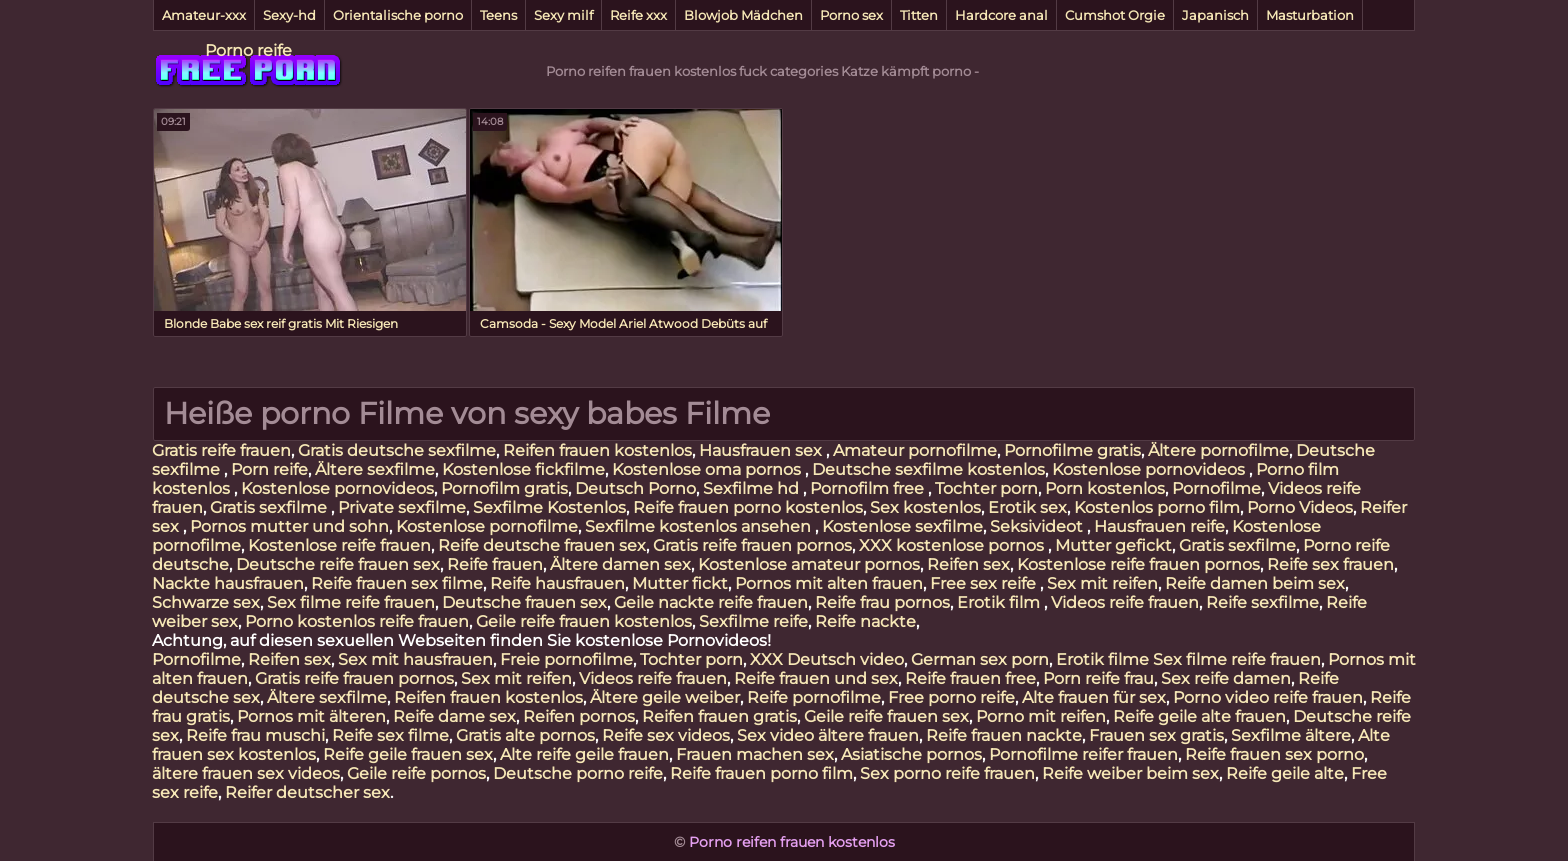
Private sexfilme (402, 507)
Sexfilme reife (753, 621)
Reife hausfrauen (557, 583)
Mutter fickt (680, 583)
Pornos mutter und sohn (289, 526)
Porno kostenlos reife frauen (357, 621)
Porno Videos (1300, 507)
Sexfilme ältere (1291, 735)
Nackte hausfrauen (228, 583)
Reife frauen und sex (816, 678)
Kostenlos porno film (1157, 507)
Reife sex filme (390, 735)
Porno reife (248, 50)
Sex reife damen (1226, 678)
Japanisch (1215, 15)
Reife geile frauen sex (408, 754)
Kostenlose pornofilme (487, 526)
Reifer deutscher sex (307, 792)
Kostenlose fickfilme (523, 469)
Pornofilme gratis (1072, 450)
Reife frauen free (970, 678)
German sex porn (980, 659)
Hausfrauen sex (762, 450)
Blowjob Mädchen (743, 15)
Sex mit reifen (1102, 583)
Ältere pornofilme (1218, 450)
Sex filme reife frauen (351, 602)
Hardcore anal (1001, 15)
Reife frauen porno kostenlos (748, 507)
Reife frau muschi (255, 735)
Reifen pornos (579, 716)
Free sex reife (985, 583)
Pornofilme (1216, 488)
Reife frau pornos (882, 602)
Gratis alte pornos (525, 735)
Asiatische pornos (911, 754)
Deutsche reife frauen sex (338, 564)
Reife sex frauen (1330, 564)
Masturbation (1310, 15)
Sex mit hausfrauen (415, 659)
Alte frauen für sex (1094, 697)
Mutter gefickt (1113, 545)
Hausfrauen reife (1159, 526)
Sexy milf (563, 15)
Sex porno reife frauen (947, 773)
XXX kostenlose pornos (953, 545)
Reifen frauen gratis (719, 716)
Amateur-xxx (204, 15)
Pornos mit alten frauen (829, 583)
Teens (498, 15)
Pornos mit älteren (311, 716)
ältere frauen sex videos (246, 773)
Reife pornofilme (814, 697)
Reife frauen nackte (1004, 735)
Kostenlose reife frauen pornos (1138, 564)
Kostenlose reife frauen (339, 545)
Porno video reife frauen (1268, 697)
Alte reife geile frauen (584, 754)
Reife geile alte (1285, 773)
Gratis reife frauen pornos (752, 545)
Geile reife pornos (416, 773)
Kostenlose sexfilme (902, 526)
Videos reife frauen (1125, 602)
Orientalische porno (398, 15)
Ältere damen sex (620, 564)
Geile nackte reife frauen (711, 602)
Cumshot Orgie (1115, 15)
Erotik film (1000, 602)
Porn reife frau (1098, 678)
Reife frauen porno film (761, 773)
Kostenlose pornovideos (1150, 469)
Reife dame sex (454, 716)
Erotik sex (1027, 507)
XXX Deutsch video (827, 659)
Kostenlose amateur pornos (809, 564)
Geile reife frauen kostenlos (584, 621)
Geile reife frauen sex (886, 716)
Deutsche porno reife (578, 773)
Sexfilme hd (753, 488)
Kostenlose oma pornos (708, 469)
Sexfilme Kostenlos (549, 507)
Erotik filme (1102, 659)
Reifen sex (968, 564)
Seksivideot (1038, 526)
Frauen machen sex (755, 754)
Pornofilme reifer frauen (1083, 754)
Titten (919, 15)
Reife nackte (865, 621)
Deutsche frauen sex (524, 602)
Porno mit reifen (1041, 716)
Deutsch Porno (635, 488)
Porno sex (851, 15)
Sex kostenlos (925, 507)
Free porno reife (951, 697)
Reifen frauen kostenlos (597, 450)
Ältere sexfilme (375, 469)
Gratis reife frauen (221, 450)
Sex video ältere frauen (828, 735)
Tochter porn (986, 488)
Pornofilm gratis (504, 488)
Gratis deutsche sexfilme (397, 450)
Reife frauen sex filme (397, 583)
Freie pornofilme (566, 659)
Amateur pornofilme (915, 450)
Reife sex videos (666, 735)
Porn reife (269, 469)
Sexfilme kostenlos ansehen (700, 526)
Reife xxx (638, 15)
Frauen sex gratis (1156, 735)
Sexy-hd (289, 15)
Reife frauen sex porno (1274, 754)
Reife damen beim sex (1255, 583)
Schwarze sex (206, 602)
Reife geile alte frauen (1199, 716)
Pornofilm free (869, 488)
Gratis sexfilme (270, 507)
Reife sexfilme (1262, 602)
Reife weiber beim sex (1130, 773)
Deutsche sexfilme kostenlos (928, 469)
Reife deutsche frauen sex (542, 545)
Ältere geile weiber (665, 697)
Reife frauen (495, 564)
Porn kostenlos (1105, 488)
